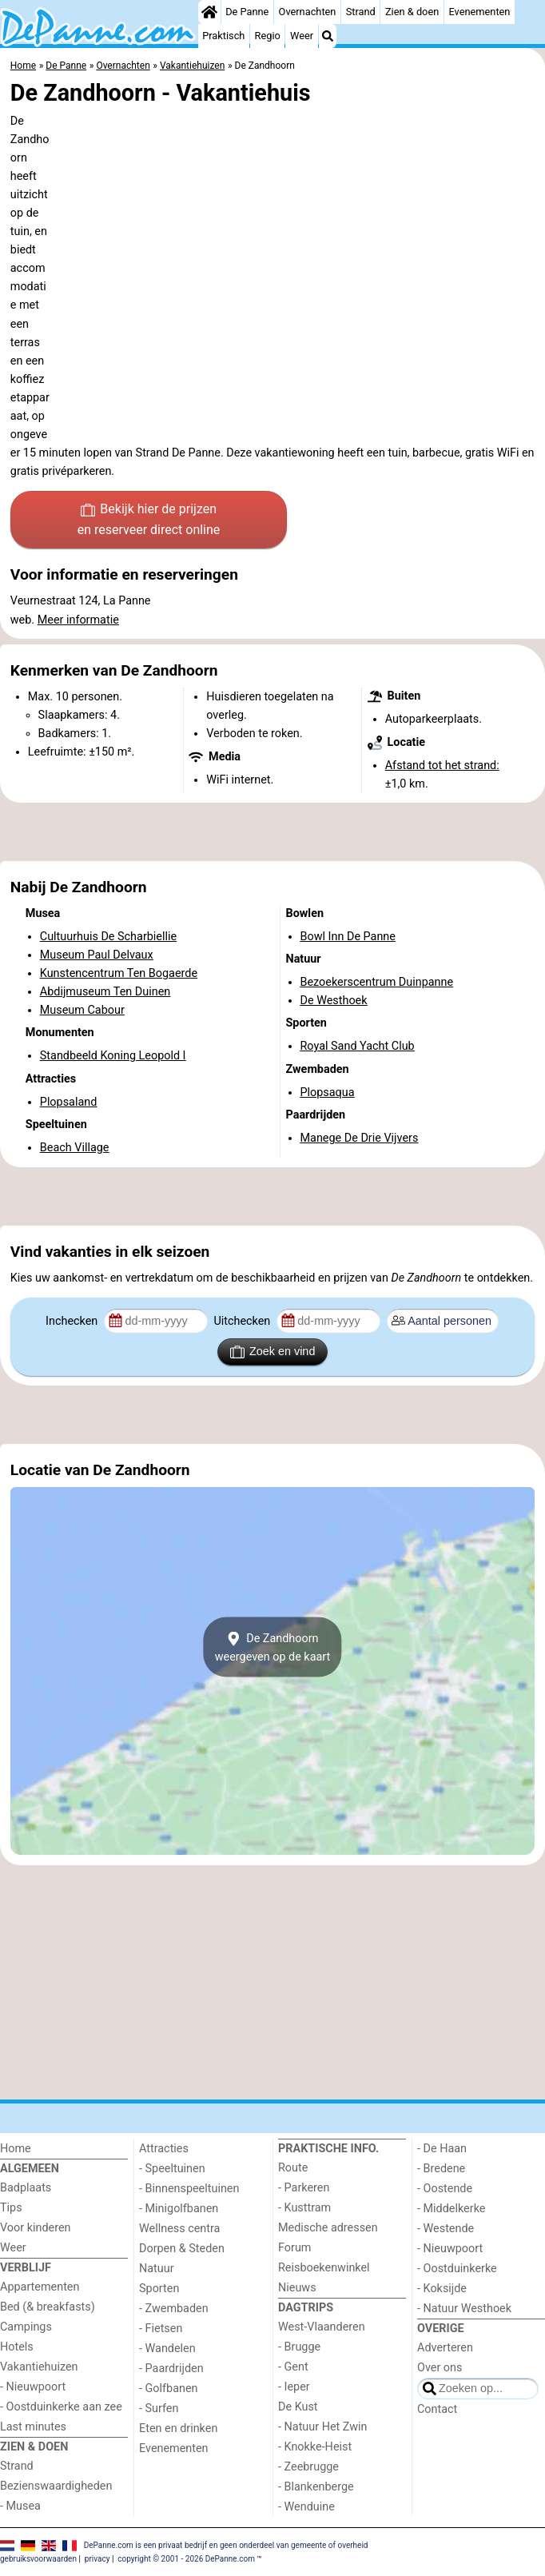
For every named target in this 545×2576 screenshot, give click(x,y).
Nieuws (297, 2288)
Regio (267, 36)
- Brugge (299, 2347)
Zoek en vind (273, 1352)
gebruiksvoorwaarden (38, 2558)
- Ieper (294, 2387)
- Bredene (441, 2168)
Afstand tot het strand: (442, 765)
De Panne (247, 12)
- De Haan (442, 2148)
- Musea (20, 2506)
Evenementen (479, 12)
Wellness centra (179, 2228)
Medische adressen (328, 2228)
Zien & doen (412, 12)
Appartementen (39, 2287)
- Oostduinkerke (457, 2268)
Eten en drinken (178, 2428)
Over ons (439, 2368)
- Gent (293, 2367)
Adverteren (445, 2348)
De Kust (298, 2407)
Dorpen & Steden (182, 2248)
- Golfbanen (168, 2388)
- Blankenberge (316, 2487)
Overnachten (307, 12)
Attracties (164, 2148)
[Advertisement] (272, 832)
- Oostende (444, 2188)
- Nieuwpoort (33, 2387)
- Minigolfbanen (178, 2208)
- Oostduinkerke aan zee (61, 2407)
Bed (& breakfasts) (47, 2307)
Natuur (156, 2268)
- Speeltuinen (172, 2168)
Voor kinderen (35, 2228)
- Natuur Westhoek (464, 2308)
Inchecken (73, 1321)
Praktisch (223, 36)
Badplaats (25, 2188)
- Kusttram (304, 2208)
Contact (437, 2409)
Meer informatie (78, 620)
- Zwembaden (174, 2308)
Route (293, 2168)
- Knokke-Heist (315, 2447)
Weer (301, 36)
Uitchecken (242, 1321)
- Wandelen (167, 2348)
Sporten (159, 2288)
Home (15, 2148)
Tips (11, 2208)
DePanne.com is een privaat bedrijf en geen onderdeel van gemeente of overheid (226, 2544)
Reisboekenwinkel (324, 2268)
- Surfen (158, 2408)
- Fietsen (160, 2328)
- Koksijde (442, 2288)
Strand (361, 12)
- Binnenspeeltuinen (189, 2188)
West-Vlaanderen (321, 2327)
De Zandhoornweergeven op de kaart (273, 1647)
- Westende (445, 2228)
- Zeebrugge (308, 2467)
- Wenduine (306, 2507)
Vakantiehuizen (39, 2367)
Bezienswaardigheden (56, 2486)
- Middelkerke (451, 2208)
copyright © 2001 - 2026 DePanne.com (186, 2558)
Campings (26, 2327)
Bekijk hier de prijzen (149, 520)
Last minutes (33, 2427)
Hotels (17, 2347)
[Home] (209, 12)
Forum (294, 2248)
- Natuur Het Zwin (323, 2427)
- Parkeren (303, 2188)
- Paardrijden (171, 2368)
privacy (97, 2558)
